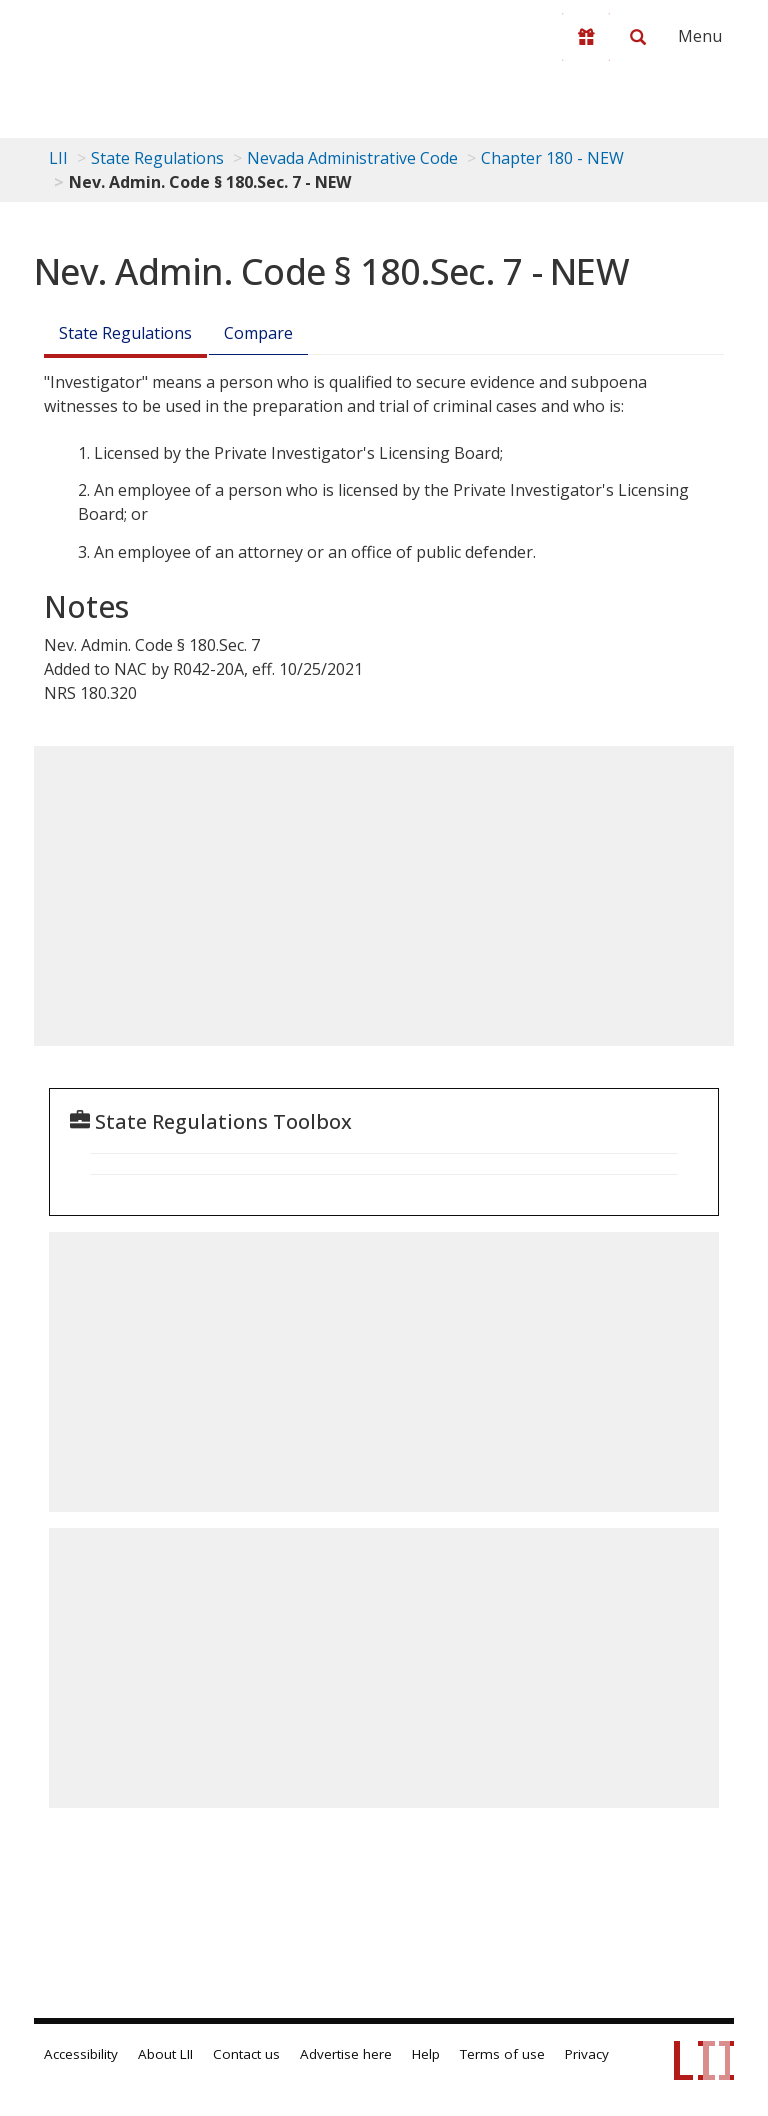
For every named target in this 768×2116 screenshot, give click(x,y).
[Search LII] (638, 37)
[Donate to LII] (586, 37)
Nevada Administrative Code (352, 158)
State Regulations (157, 158)
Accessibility (81, 2054)
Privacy (587, 2054)
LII (58, 158)
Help (426, 2054)
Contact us (246, 2054)
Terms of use (502, 2054)
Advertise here (346, 2054)
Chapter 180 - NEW (552, 158)
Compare (258, 333)
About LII (165, 2054)
